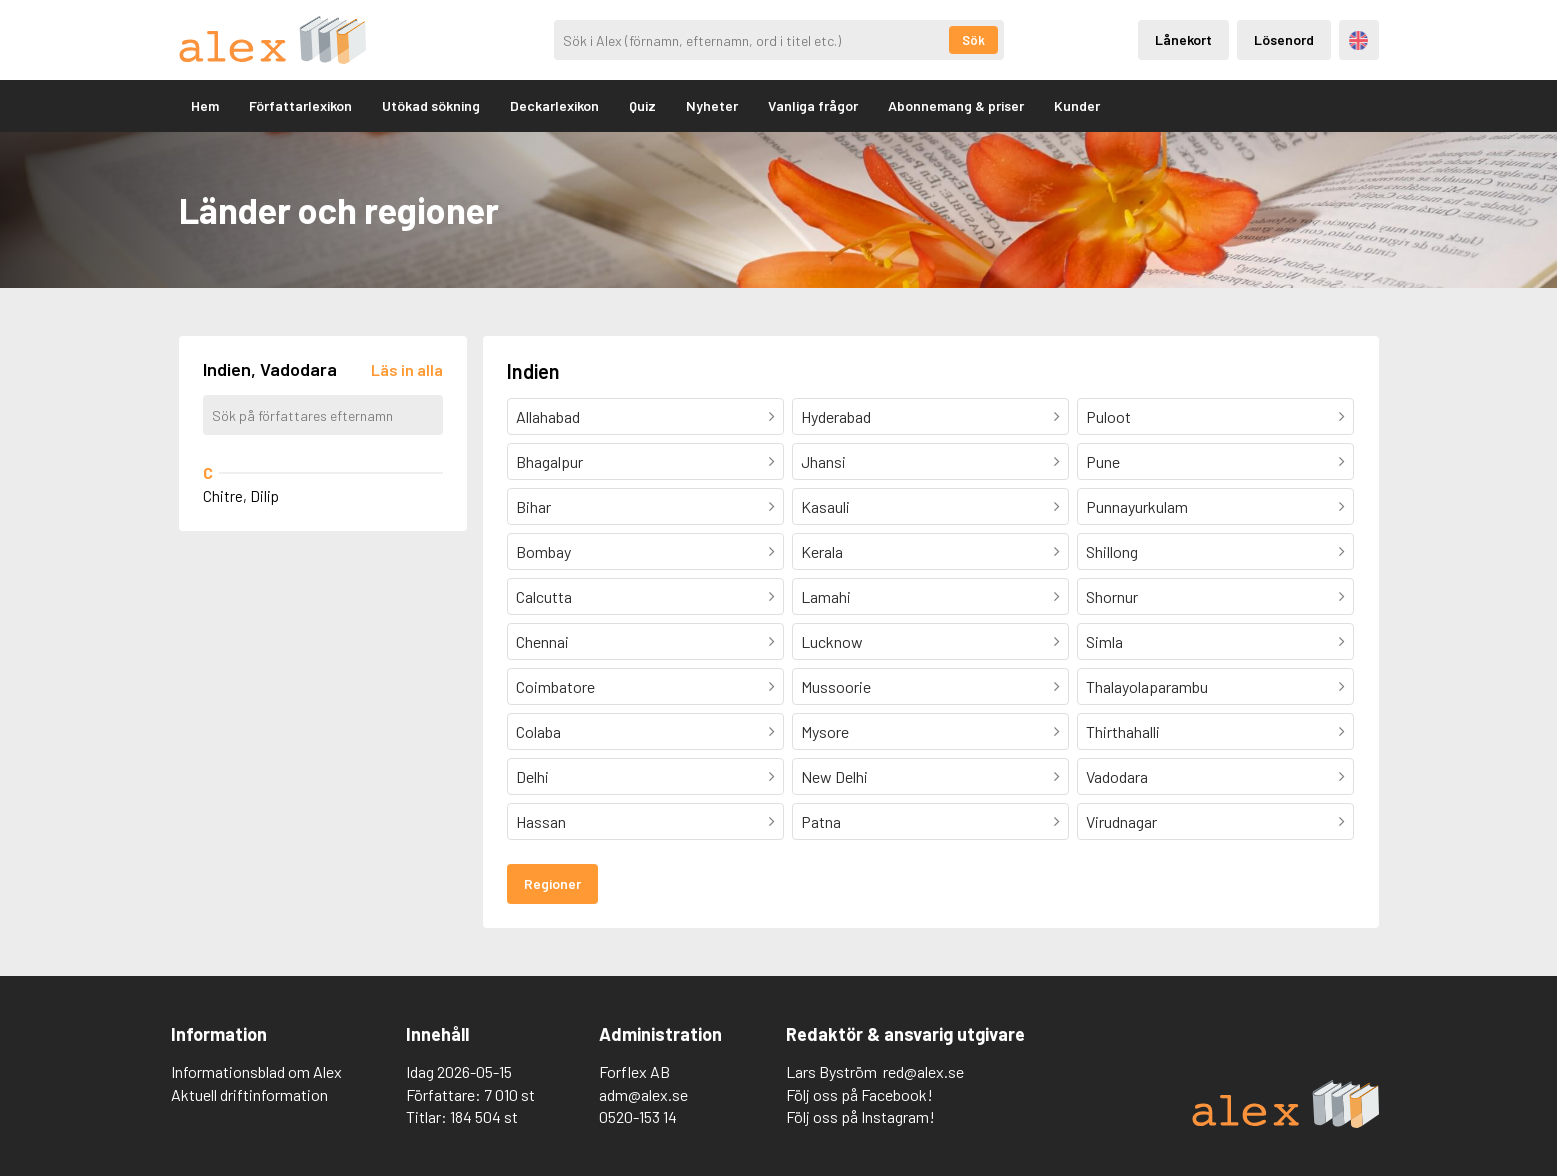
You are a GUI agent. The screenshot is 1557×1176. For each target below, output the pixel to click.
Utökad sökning (431, 105)
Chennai (542, 641)
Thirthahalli (1123, 731)
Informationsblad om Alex (256, 1071)
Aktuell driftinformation (249, 1094)
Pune (1103, 461)
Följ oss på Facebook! (859, 1094)
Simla (1104, 641)
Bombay (543, 551)
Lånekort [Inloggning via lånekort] (1183, 39)
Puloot (1108, 416)
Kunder (1077, 105)
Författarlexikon (300, 105)
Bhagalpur (549, 461)
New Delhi (834, 776)
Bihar (533, 506)
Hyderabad (836, 416)
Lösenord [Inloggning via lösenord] (1284, 39)
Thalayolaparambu (1147, 686)
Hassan (541, 821)
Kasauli (825, 506)
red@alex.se (923, 1071)
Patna (821, 821)
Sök (973, 40)
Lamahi (826, 596)
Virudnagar (1121, 821)
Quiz (642, 105)
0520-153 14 (638, 1116)
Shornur (1112, 596)
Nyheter (712, 105)
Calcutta (544, 596)
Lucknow (832, 641)
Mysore (825, 731)
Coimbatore (555, 686)
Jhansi (823, 461)
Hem (205, 105)
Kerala (822, 551)
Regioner (552, 883)
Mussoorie (836, 686)
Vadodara (1117, 776)
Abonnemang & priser (956, 105)
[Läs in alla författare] (407, 369)
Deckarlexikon (554, 105)
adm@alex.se (643, 1094)
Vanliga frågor (813, 105)
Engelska (1358, 40)
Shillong (1112, 551)
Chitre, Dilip (241, 496)
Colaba (538, 731)
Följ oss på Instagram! (860, 1116)
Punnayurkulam (1137, 506)
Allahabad (548, 416)
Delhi (532, 776)
